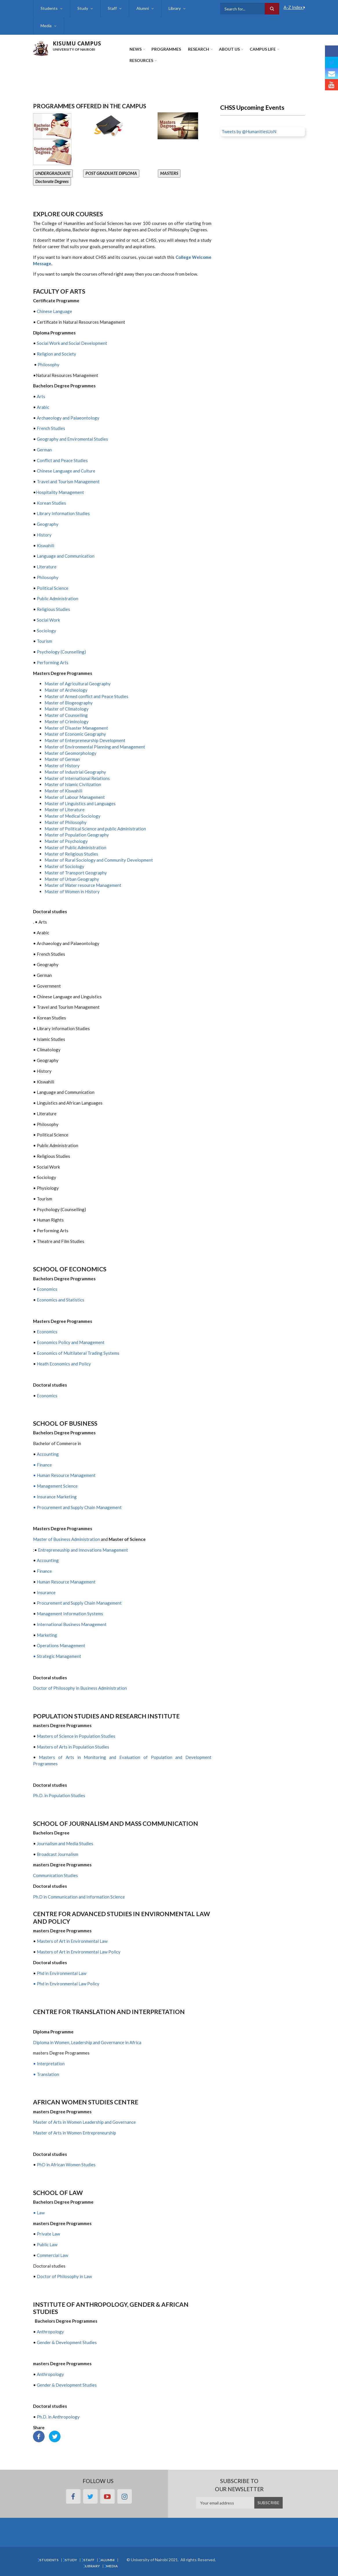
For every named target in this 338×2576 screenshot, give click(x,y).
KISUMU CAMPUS (77, 43)
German (44, 449)
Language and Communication (65, 556)
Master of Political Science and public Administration (95, 828)
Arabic (43, 407)
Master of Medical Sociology (73, 816)
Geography (48, 524)
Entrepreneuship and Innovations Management (83, 1549)
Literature (46, 566)
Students (49, 8)
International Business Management (72, 1624)
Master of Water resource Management (83, 885)
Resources (141, 60)
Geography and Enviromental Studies (72, 439)
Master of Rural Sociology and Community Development (99, 860)
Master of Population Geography (77, 834)
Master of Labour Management (75, 797)
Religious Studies (53, 609)
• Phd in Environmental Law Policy (66, 1983)
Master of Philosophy (66, 822)
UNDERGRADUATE (52, 173)
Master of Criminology (67, 721)
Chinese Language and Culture (66, 470)
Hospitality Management (60, 492)
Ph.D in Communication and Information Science (79, 1896)
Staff (112, 8)
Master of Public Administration (75, 847)
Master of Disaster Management (76, 727)
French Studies (51, 428)
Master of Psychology (66, 841)
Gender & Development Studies (67, 2342)
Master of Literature (65, 809)
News (135, 49)
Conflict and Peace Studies (62, 460)
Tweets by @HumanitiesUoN (249, 131)
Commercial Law (52, 2255)
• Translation (46, 2074)
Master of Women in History (72, 891)
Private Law (48, 2233)
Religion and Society (59, 353)
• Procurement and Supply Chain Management (77, 1507)
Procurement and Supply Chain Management (79, 1602)
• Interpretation (49, 2063)
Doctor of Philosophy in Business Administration (80, 1688)
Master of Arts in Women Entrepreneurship (74, 2132)
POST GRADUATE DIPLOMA (111, 173)
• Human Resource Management (64, 1475)
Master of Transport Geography (76, 872)
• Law (39, 2212)
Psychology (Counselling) (61, 651)
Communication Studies (55, 1875)
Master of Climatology (67, 708)
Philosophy (48, 364)
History (44, 534)
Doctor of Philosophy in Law (64, 2276)
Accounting (48, 1454)
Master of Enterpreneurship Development (85, 740)
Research (198, 49)
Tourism (44, 641)
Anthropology (50, 2331)
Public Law (47, 2244)
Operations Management (61, 1645)
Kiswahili (45, 545)
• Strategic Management (57, 1656)
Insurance (46, 1592)
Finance (44, 1571)
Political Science (52, 588)
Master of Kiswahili (63, 790)
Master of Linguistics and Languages (80, 803)
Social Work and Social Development (72, 343)
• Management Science (55, 1486)
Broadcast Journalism (57, 1854)
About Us (229, 49)
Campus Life (263, 49)
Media (46, 25)
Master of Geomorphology (70, 753)
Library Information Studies (63, 513)
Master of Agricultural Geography (78, 683)
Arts (41, 396)
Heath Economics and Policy (64, 1363)
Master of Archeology (66, 690)
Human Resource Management (66, 1581)
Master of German (62, 759)
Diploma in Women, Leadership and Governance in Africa (87, 2042)
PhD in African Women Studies (66, 2164)
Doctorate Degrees (52, 181)
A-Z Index (294, 7)
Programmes (166, 49)
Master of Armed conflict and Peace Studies (86, 696)
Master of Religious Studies (71, 853)
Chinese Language (54, 311)
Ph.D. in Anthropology (58, 2416)
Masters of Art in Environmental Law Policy (78, 1951)
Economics (47, 1289)
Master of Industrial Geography (75, 772)
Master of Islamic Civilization (73, 784)
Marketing (47, 1635)
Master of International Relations (77, 778)
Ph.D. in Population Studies (59, 1795)
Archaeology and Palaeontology (68, 417)
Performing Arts (52, 662)
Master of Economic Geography (75, 734)
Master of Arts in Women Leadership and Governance (84, 2122)
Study (82, 8)
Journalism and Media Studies (65, 1843)
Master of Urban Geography (72, 879)
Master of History (62, 765)
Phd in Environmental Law (61, 1973)
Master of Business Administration (66, 1539)
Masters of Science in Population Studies (76, 1736)
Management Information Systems (69, 1613)
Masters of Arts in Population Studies (73, 1746)
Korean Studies (51, 503)
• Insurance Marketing (55, 1496)
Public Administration (57, 598)
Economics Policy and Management (71, 1342)
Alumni (142, 8)
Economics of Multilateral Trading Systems (78, 1353)
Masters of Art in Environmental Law (72, 1941)
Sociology (46, 630)
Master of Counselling (66, 715)
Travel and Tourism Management (68, 481)
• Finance (42, 1464)
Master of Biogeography (69, 702)
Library (175, 8)
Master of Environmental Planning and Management (95, 746)
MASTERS (169, 173)
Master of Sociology (64, 866)
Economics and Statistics (60, 1299)
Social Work (48, 620)
